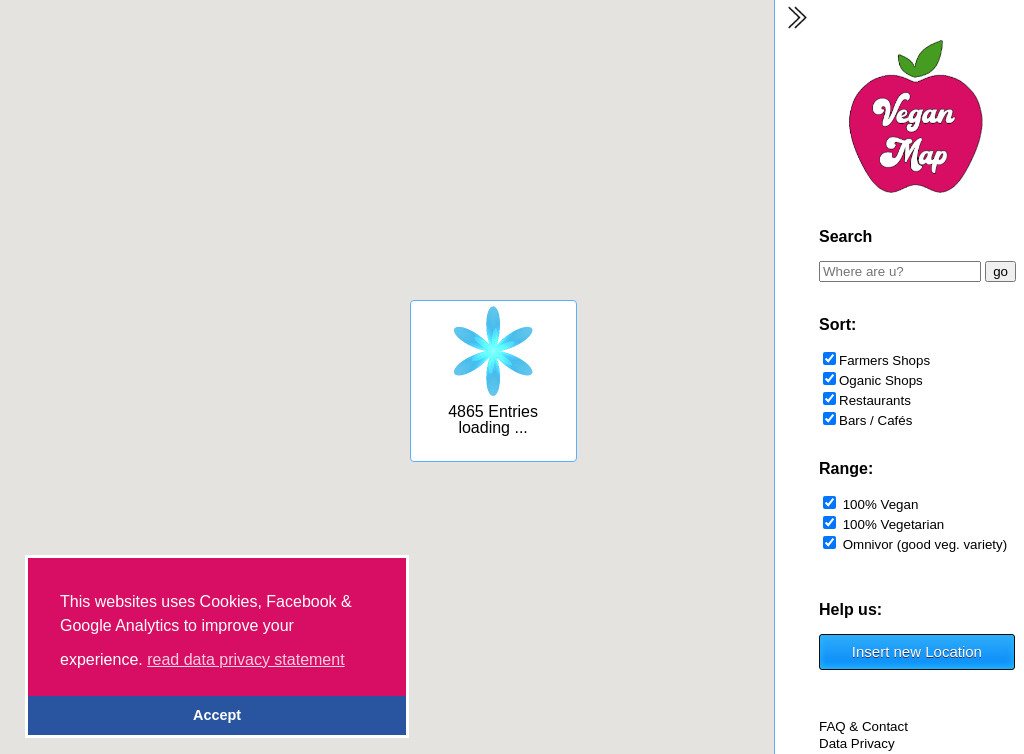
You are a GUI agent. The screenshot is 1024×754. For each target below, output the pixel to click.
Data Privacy (857, 743)
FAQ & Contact (863, 726)
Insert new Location (917, 651)
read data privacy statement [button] (245, 659)
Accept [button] (217, 715)
